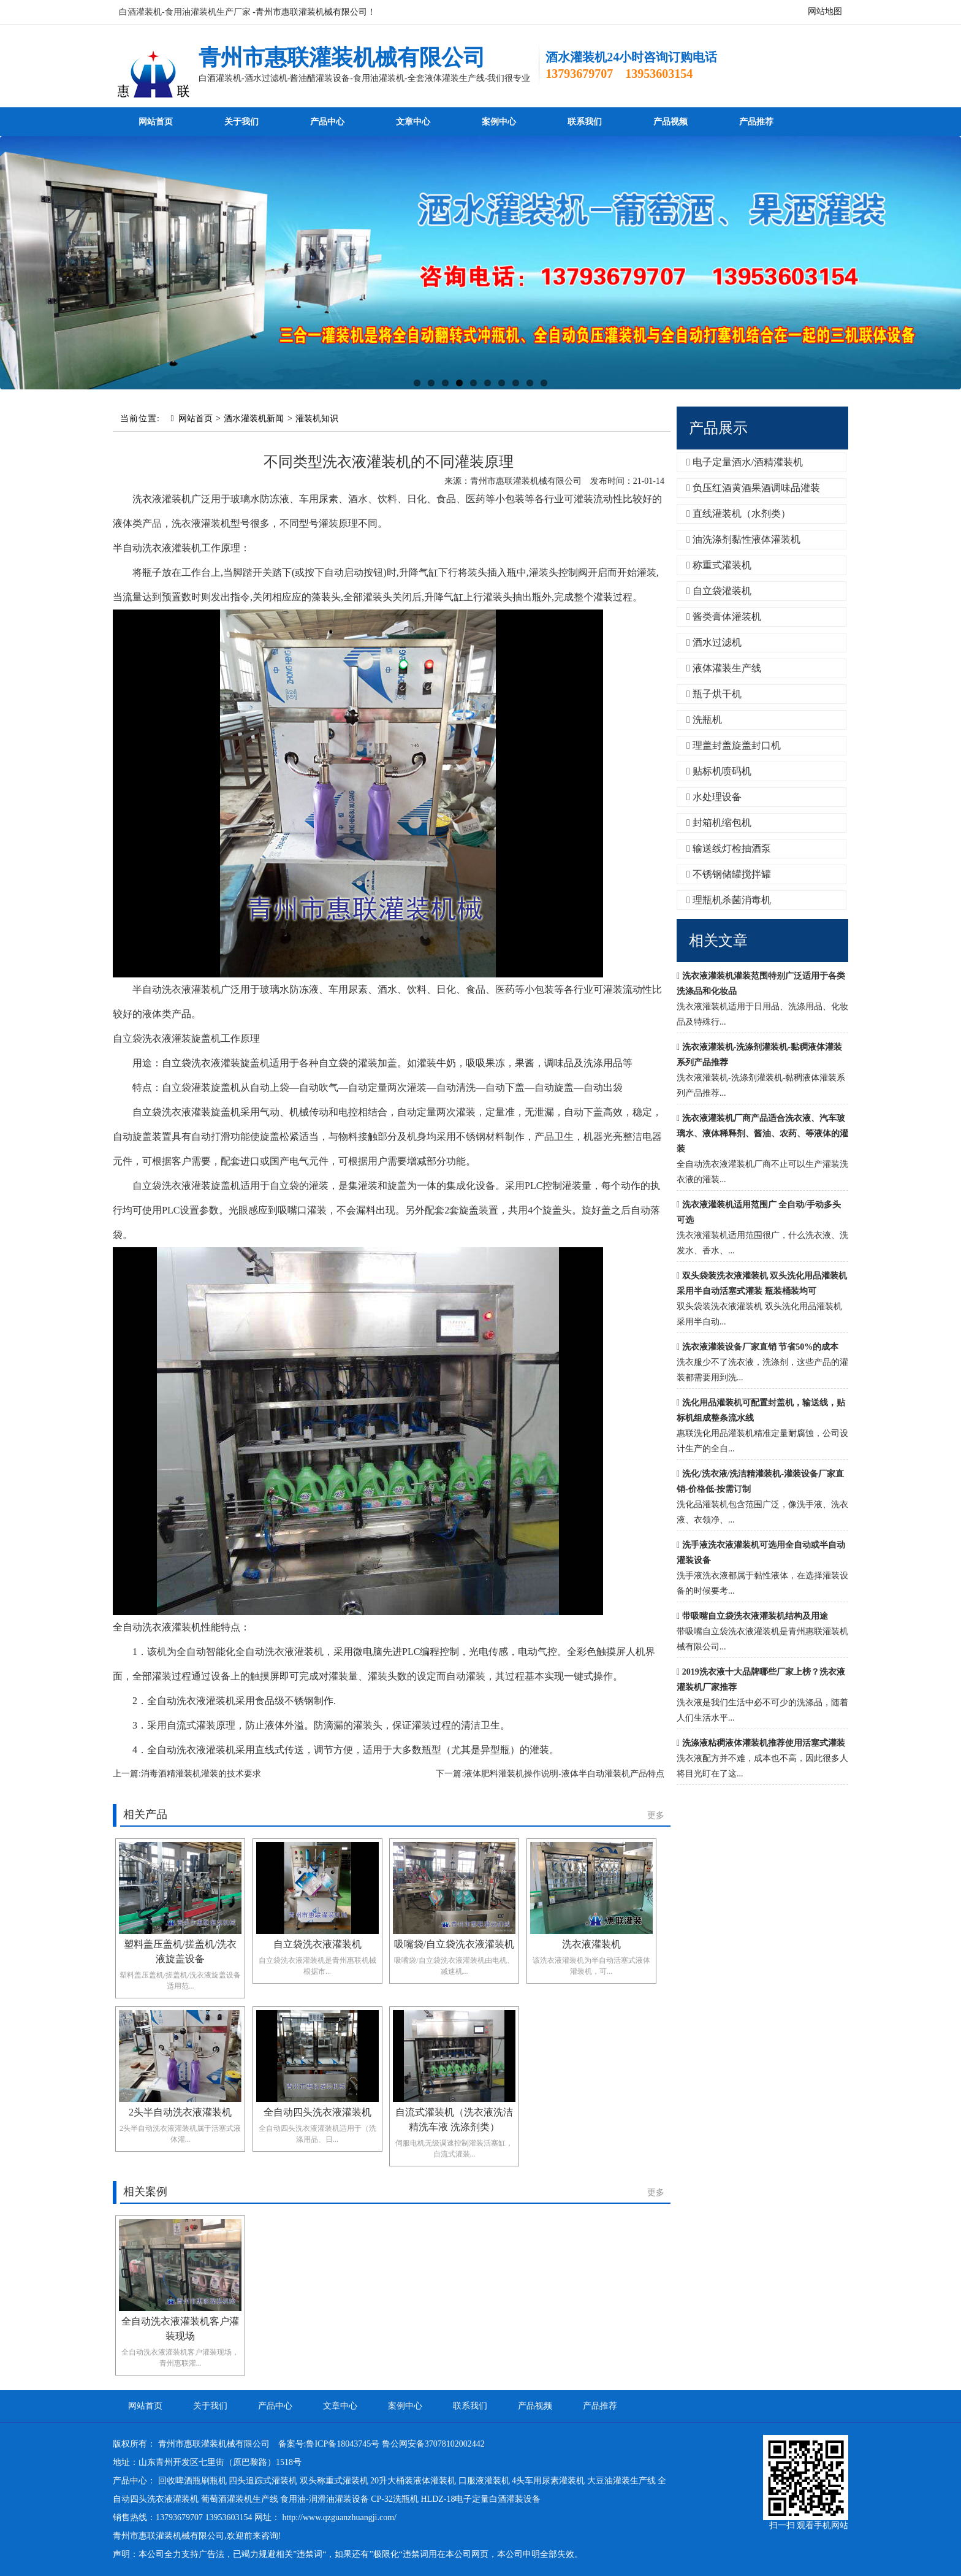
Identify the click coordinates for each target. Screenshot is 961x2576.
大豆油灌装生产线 (621, 2480)
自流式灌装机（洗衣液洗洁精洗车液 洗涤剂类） (454, 2119)
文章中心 (413, 121)
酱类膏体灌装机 (723, 616)
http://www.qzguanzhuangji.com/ (340, 2517)
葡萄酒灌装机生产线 (239, 2499)
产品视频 (670, 121)
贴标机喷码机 (718, 771)
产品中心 (327, 121)
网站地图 (825, 11)
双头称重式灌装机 (334, 2480)
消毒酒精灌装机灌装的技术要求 (201, 1773)
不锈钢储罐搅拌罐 (728, 874)
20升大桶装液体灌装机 (413, 2480)
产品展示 (718, 428)
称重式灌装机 (718, 565)
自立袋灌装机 (718, 591)
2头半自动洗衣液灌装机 (180, 2112)
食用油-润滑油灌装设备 (324, 2499)
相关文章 (718, 941)
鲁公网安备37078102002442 (433, 2443)
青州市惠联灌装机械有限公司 (342, 57)
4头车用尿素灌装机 (548, 2480)
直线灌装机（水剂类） (738, 513)
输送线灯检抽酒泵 (728, 848)
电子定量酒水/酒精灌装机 (744, 462)
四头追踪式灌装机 (263, 2480)
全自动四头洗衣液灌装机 (317, 2112)
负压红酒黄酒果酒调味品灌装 (753, 488)
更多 (655, 1815)
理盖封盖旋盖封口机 (733, 745)
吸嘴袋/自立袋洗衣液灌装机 (454, 1944)
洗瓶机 (704, 719)
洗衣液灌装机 (591, 1944)
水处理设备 (714, 797)
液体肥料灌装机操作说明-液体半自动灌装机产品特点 (564, 1773)
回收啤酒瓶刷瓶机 (192, 2480)
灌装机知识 (316, 418)
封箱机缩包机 (718, 822)
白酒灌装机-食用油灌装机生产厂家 (185, 12)
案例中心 (499, 121)
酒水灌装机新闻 (254, 418)
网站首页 (156, 121)
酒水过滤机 (714, 642)
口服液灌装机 (484, 2480)
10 (544, 383)
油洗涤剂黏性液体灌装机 (743, 539)
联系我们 (585, 121)
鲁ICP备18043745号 (342, 2443)
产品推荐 (756, 121)
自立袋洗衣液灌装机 (317, 1944)
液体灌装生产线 (723, 668)
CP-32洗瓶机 (395, 2499)
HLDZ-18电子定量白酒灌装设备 (480, 2499)
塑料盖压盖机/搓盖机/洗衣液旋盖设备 (180, 1951)
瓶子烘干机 (714, 694)
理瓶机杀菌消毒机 (728, 900)
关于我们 (241, 121)
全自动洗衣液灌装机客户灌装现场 (180, 2328)
